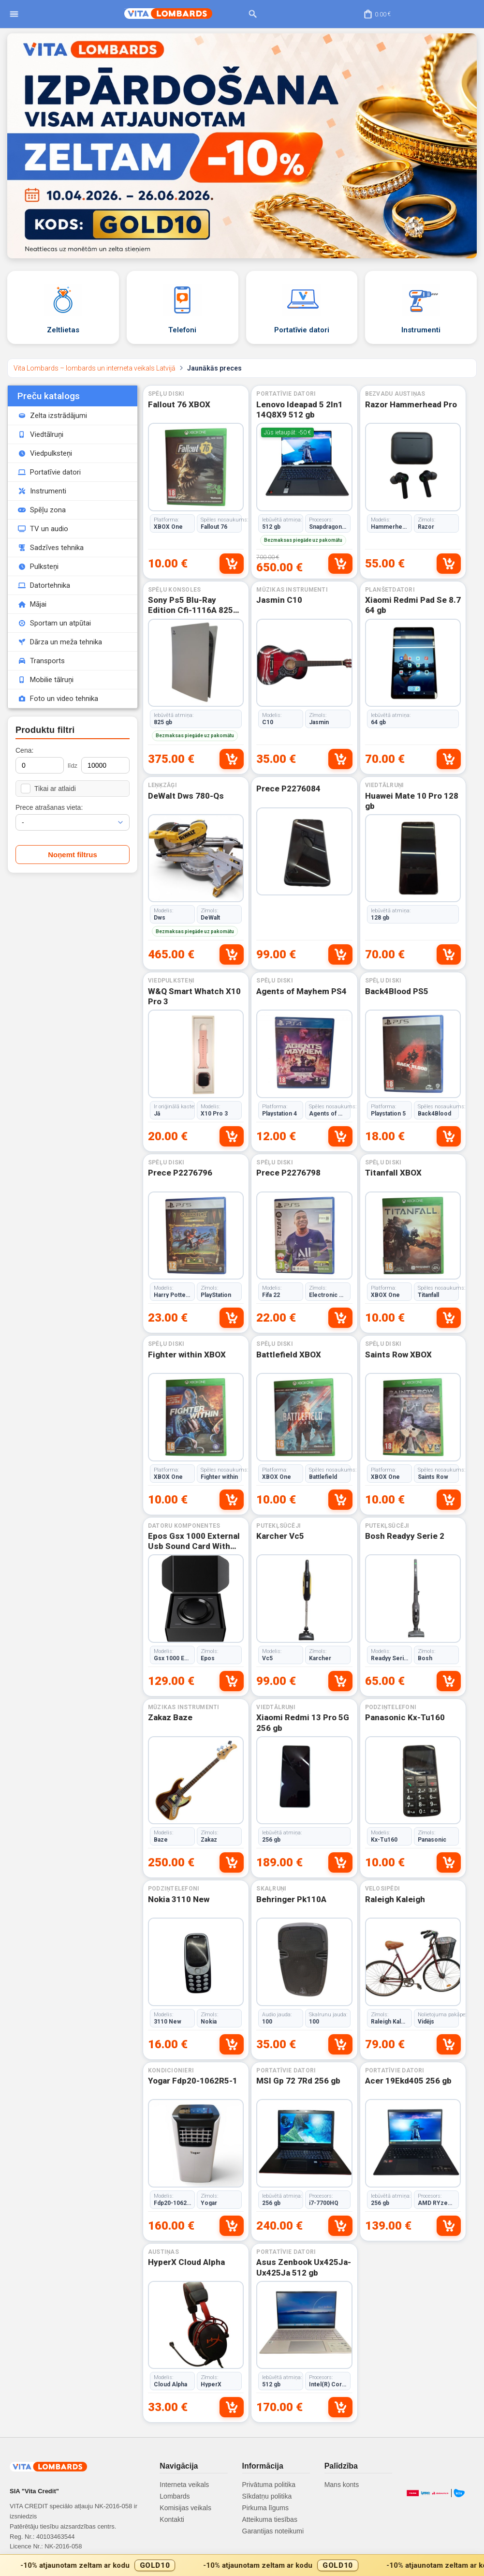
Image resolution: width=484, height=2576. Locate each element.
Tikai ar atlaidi (48, 788)
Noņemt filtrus (72, 854)
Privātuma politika (269, 2484)
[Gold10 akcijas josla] (242, 2565)
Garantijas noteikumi (273, 2531)
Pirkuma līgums (265, 2508)
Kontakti (172, 2519)
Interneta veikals (184, 2484)
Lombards (175, 2496)
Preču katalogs (48, 396)
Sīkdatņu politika (267, 2496)
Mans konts (341, 2484)
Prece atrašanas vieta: (49, 807)
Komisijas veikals (185, 2508)
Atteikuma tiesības (269, 2519)
